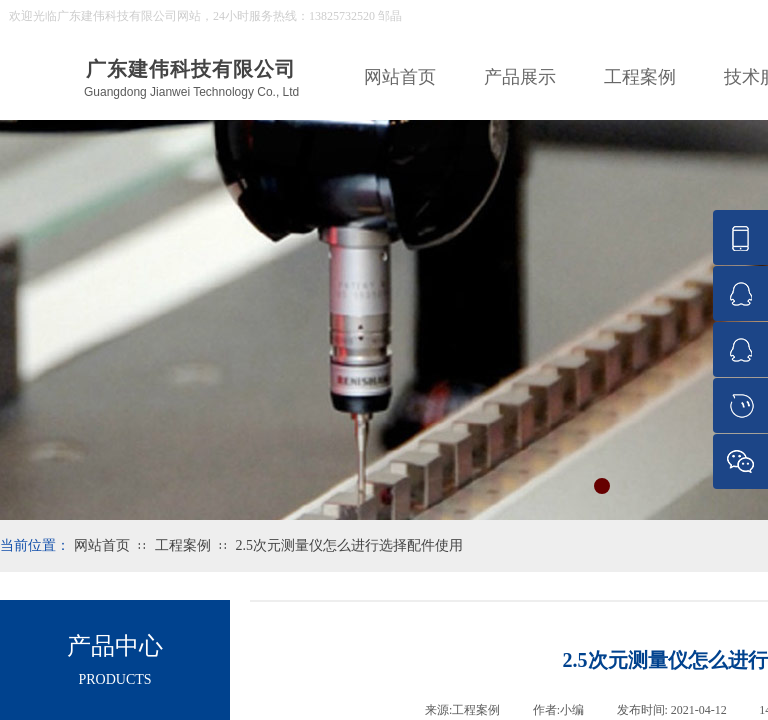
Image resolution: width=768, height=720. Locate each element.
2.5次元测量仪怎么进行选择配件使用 (349, 545)
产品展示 (520, 77)
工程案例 (640, 77)
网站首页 (400, 77)
